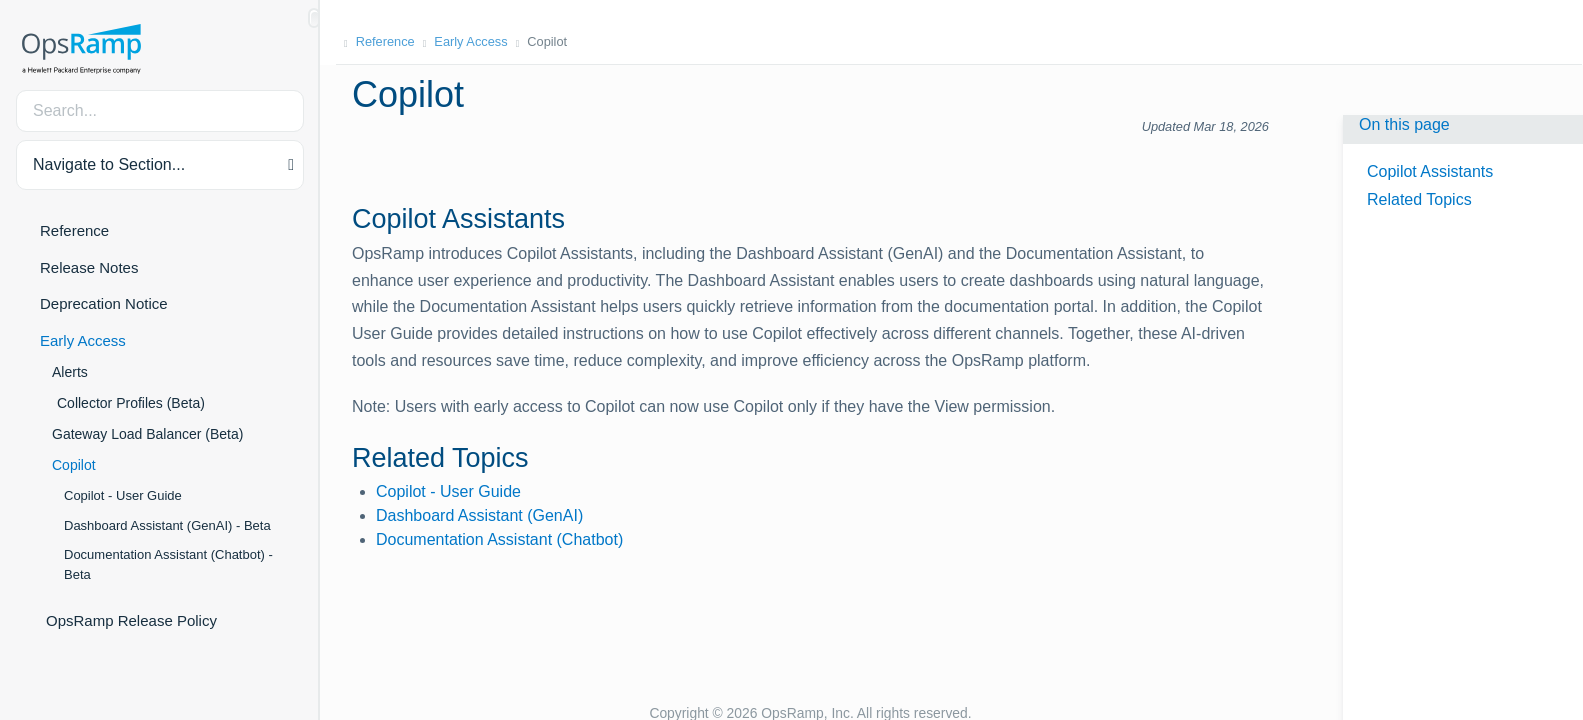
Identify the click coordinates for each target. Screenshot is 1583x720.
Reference (74, 230)
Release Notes (89, 267)
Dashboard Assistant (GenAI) (479, 515)
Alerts (70, 372)
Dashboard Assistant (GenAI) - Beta (167, 525)
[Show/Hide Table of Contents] (314, 18)
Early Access (83, 340)
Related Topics (1419, 199)
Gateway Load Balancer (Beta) (147, 434)
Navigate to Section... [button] (109, 164)
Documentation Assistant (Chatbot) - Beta (168, 564)
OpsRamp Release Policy (131, 620)
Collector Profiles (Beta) (131, 403)
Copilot (74, 465)
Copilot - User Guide (123, 495)
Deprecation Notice (104, 303)
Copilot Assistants (1430, 171)
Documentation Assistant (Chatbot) (499, 539)
